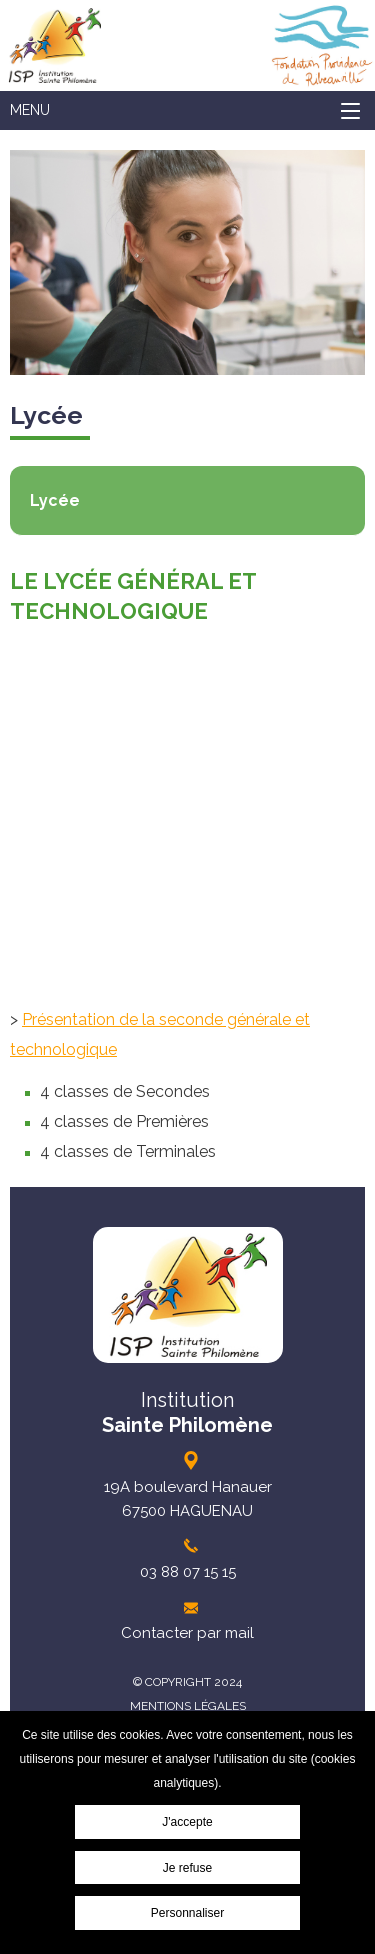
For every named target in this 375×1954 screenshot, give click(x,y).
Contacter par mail (187, 1633)
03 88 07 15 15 (188, 1572)
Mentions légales (188, 1706)
